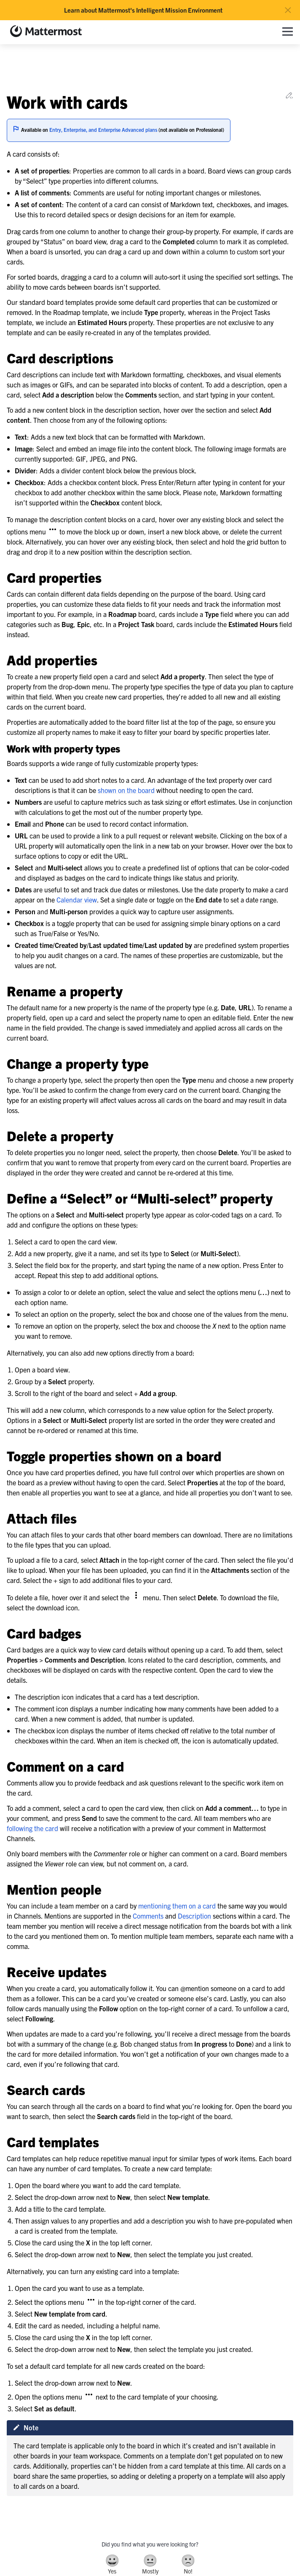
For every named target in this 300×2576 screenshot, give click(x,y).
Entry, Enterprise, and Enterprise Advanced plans (103, 129)
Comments (148, 1915)
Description (194, 1915)
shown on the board (126, 790)
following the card (32, 1828)
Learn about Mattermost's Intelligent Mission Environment (143, 10)
